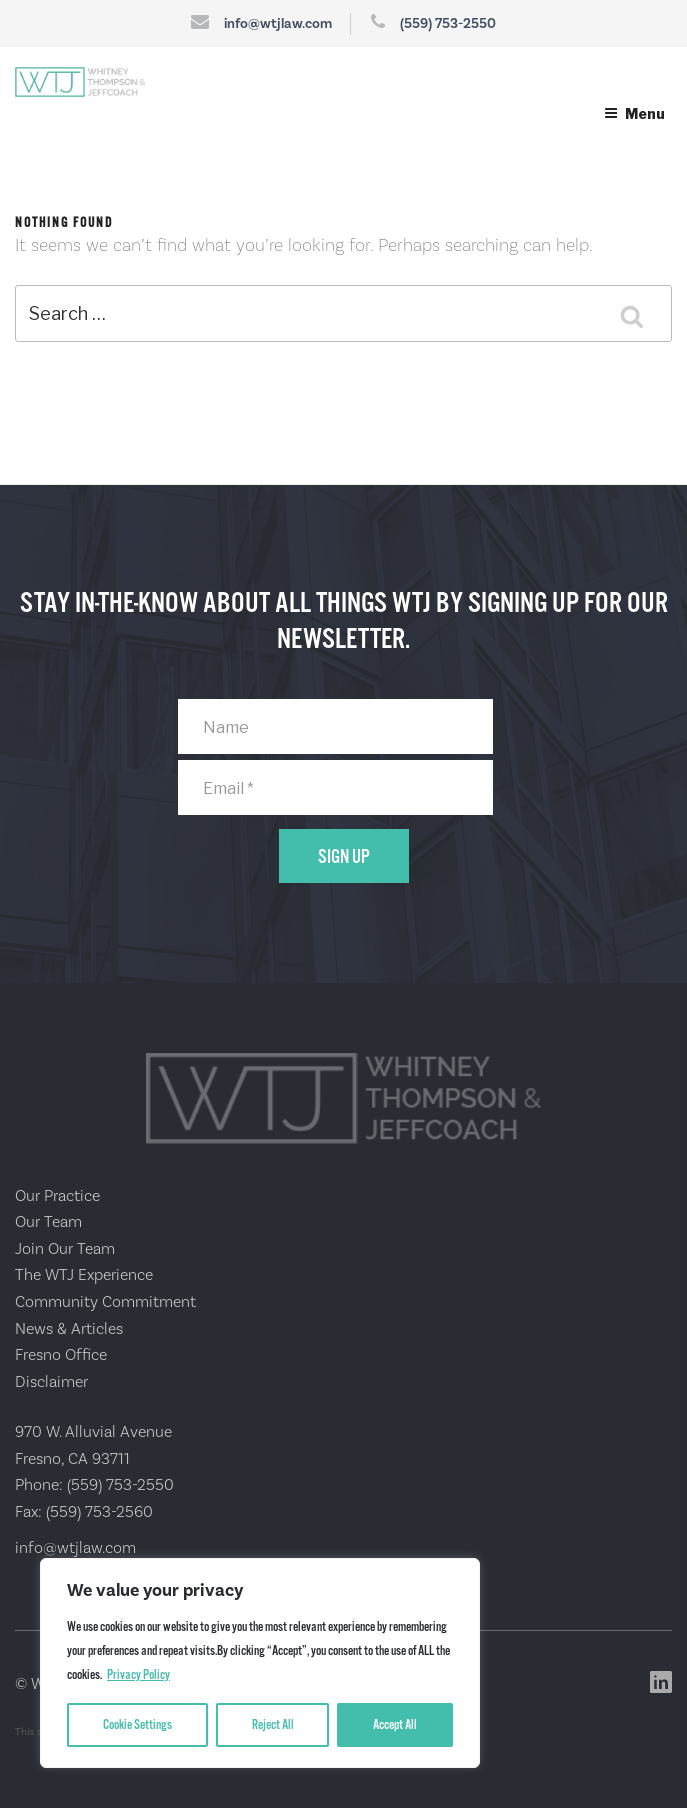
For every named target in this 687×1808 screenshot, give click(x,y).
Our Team (48, 1222)
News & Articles (69, 1329)
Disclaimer (51, 1382)
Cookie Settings (137, 1725)
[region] (260, 1663)
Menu (634, 113)
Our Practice (57, 1196)
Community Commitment (105, 1302)
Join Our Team (65, 1249)
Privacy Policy (138, 1675)
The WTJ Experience (84, 1275)
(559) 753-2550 (448, 24)
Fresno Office (61, 1355)
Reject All (273, 1725)
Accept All (395, 1725)
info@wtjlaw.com (278, 24)
